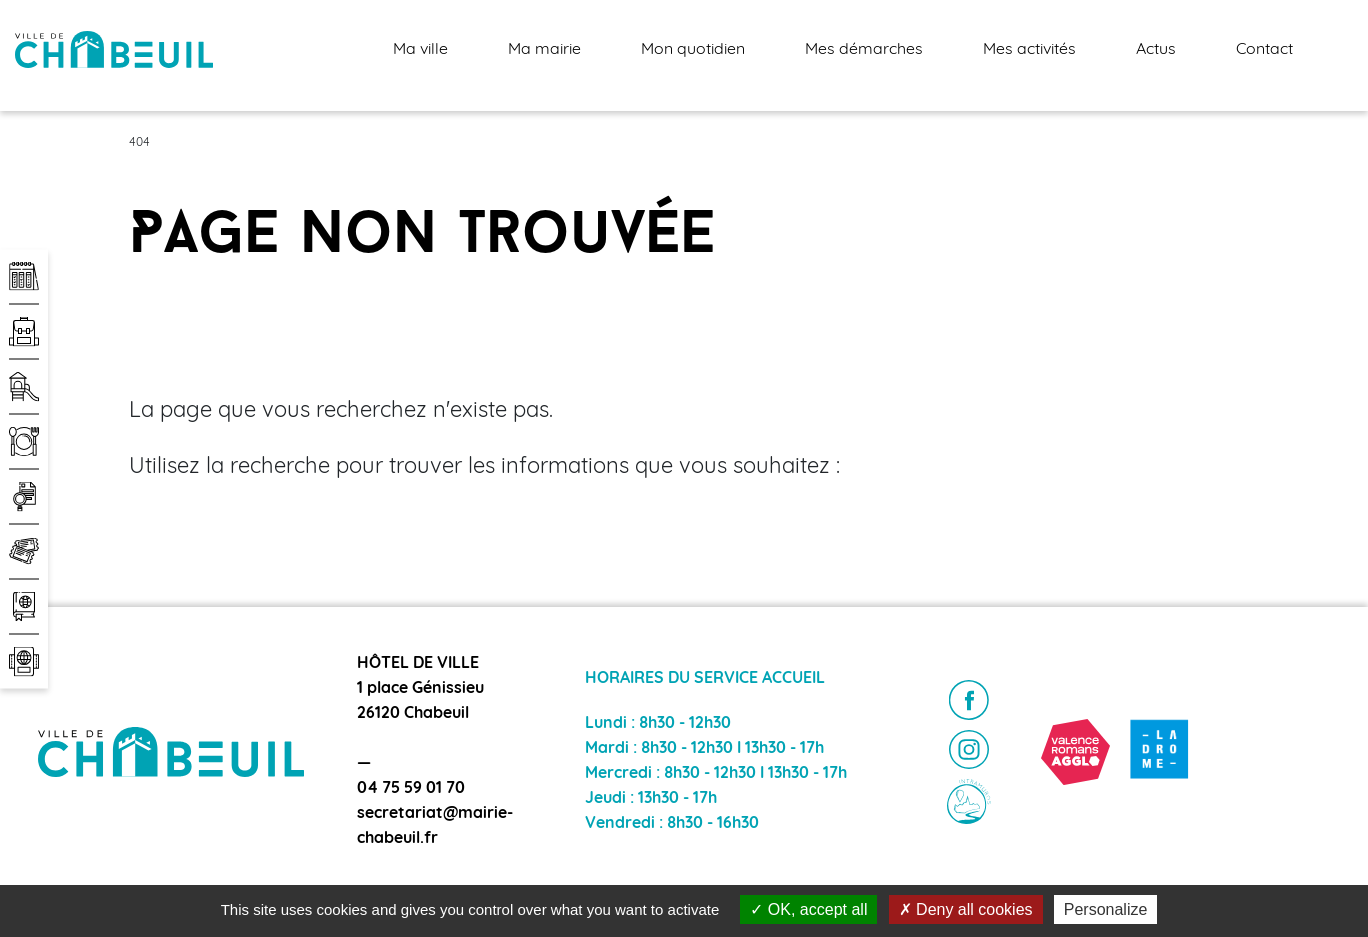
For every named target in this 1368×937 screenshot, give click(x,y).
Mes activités (1029, 50)
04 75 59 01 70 (411, 789)
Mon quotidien (693, 50)
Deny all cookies (966, 909)
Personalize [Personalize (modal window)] (1106, 909)
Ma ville (420, 50)
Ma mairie (544, 50)
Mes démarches (864, 50)
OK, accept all (808, 909)
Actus (1156, 50)
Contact (1264, 50)
